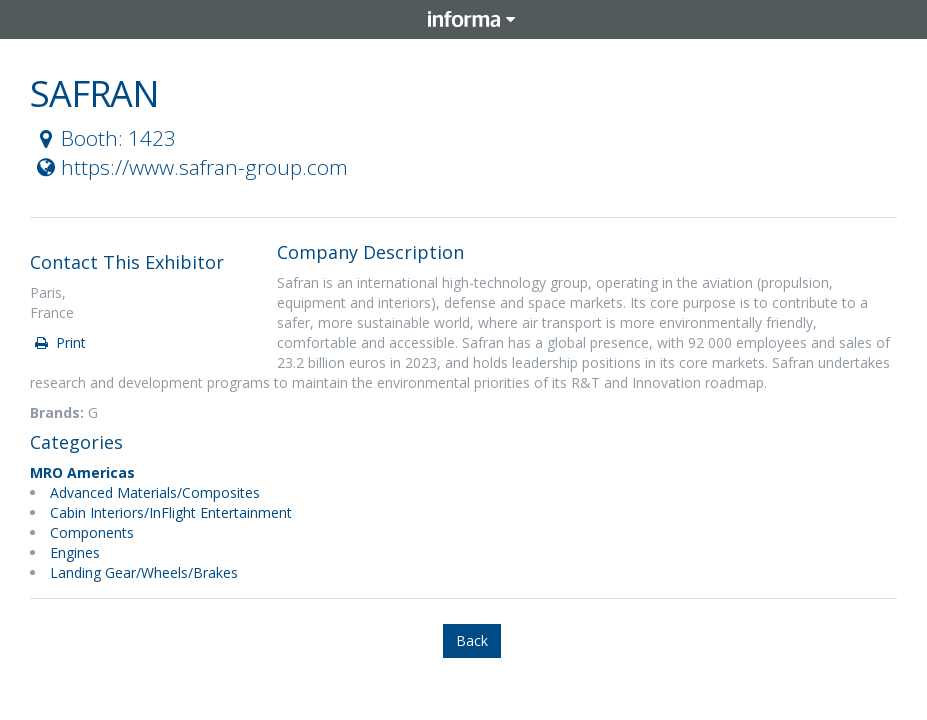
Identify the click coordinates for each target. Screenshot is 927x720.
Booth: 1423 (104, 138)
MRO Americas (82, 472)
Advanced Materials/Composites (155, 492)
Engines (75, 552)
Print (59, 342)
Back (472, 640)
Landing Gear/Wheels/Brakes (144, 572)
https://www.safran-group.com (190, 167)
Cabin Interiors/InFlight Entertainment (171, 512)
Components (92, 532)
